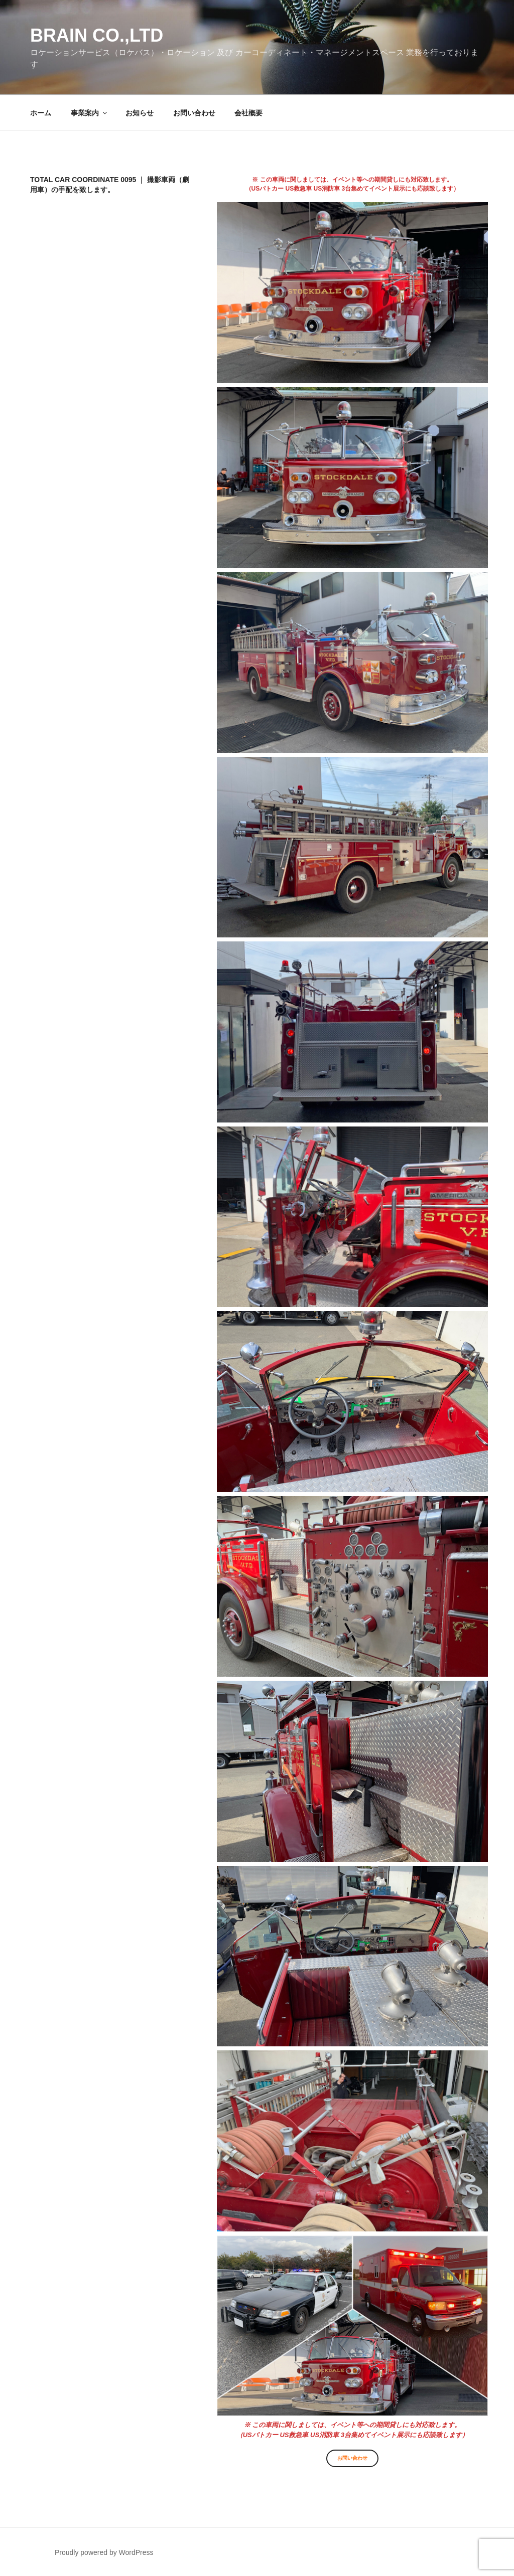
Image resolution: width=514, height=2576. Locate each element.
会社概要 (248, 113)
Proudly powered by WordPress (104, 2552)
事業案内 (89, 113)
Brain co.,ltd (96, 35)
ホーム (40, 113)
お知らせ (139, 113)
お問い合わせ (194, 113)
